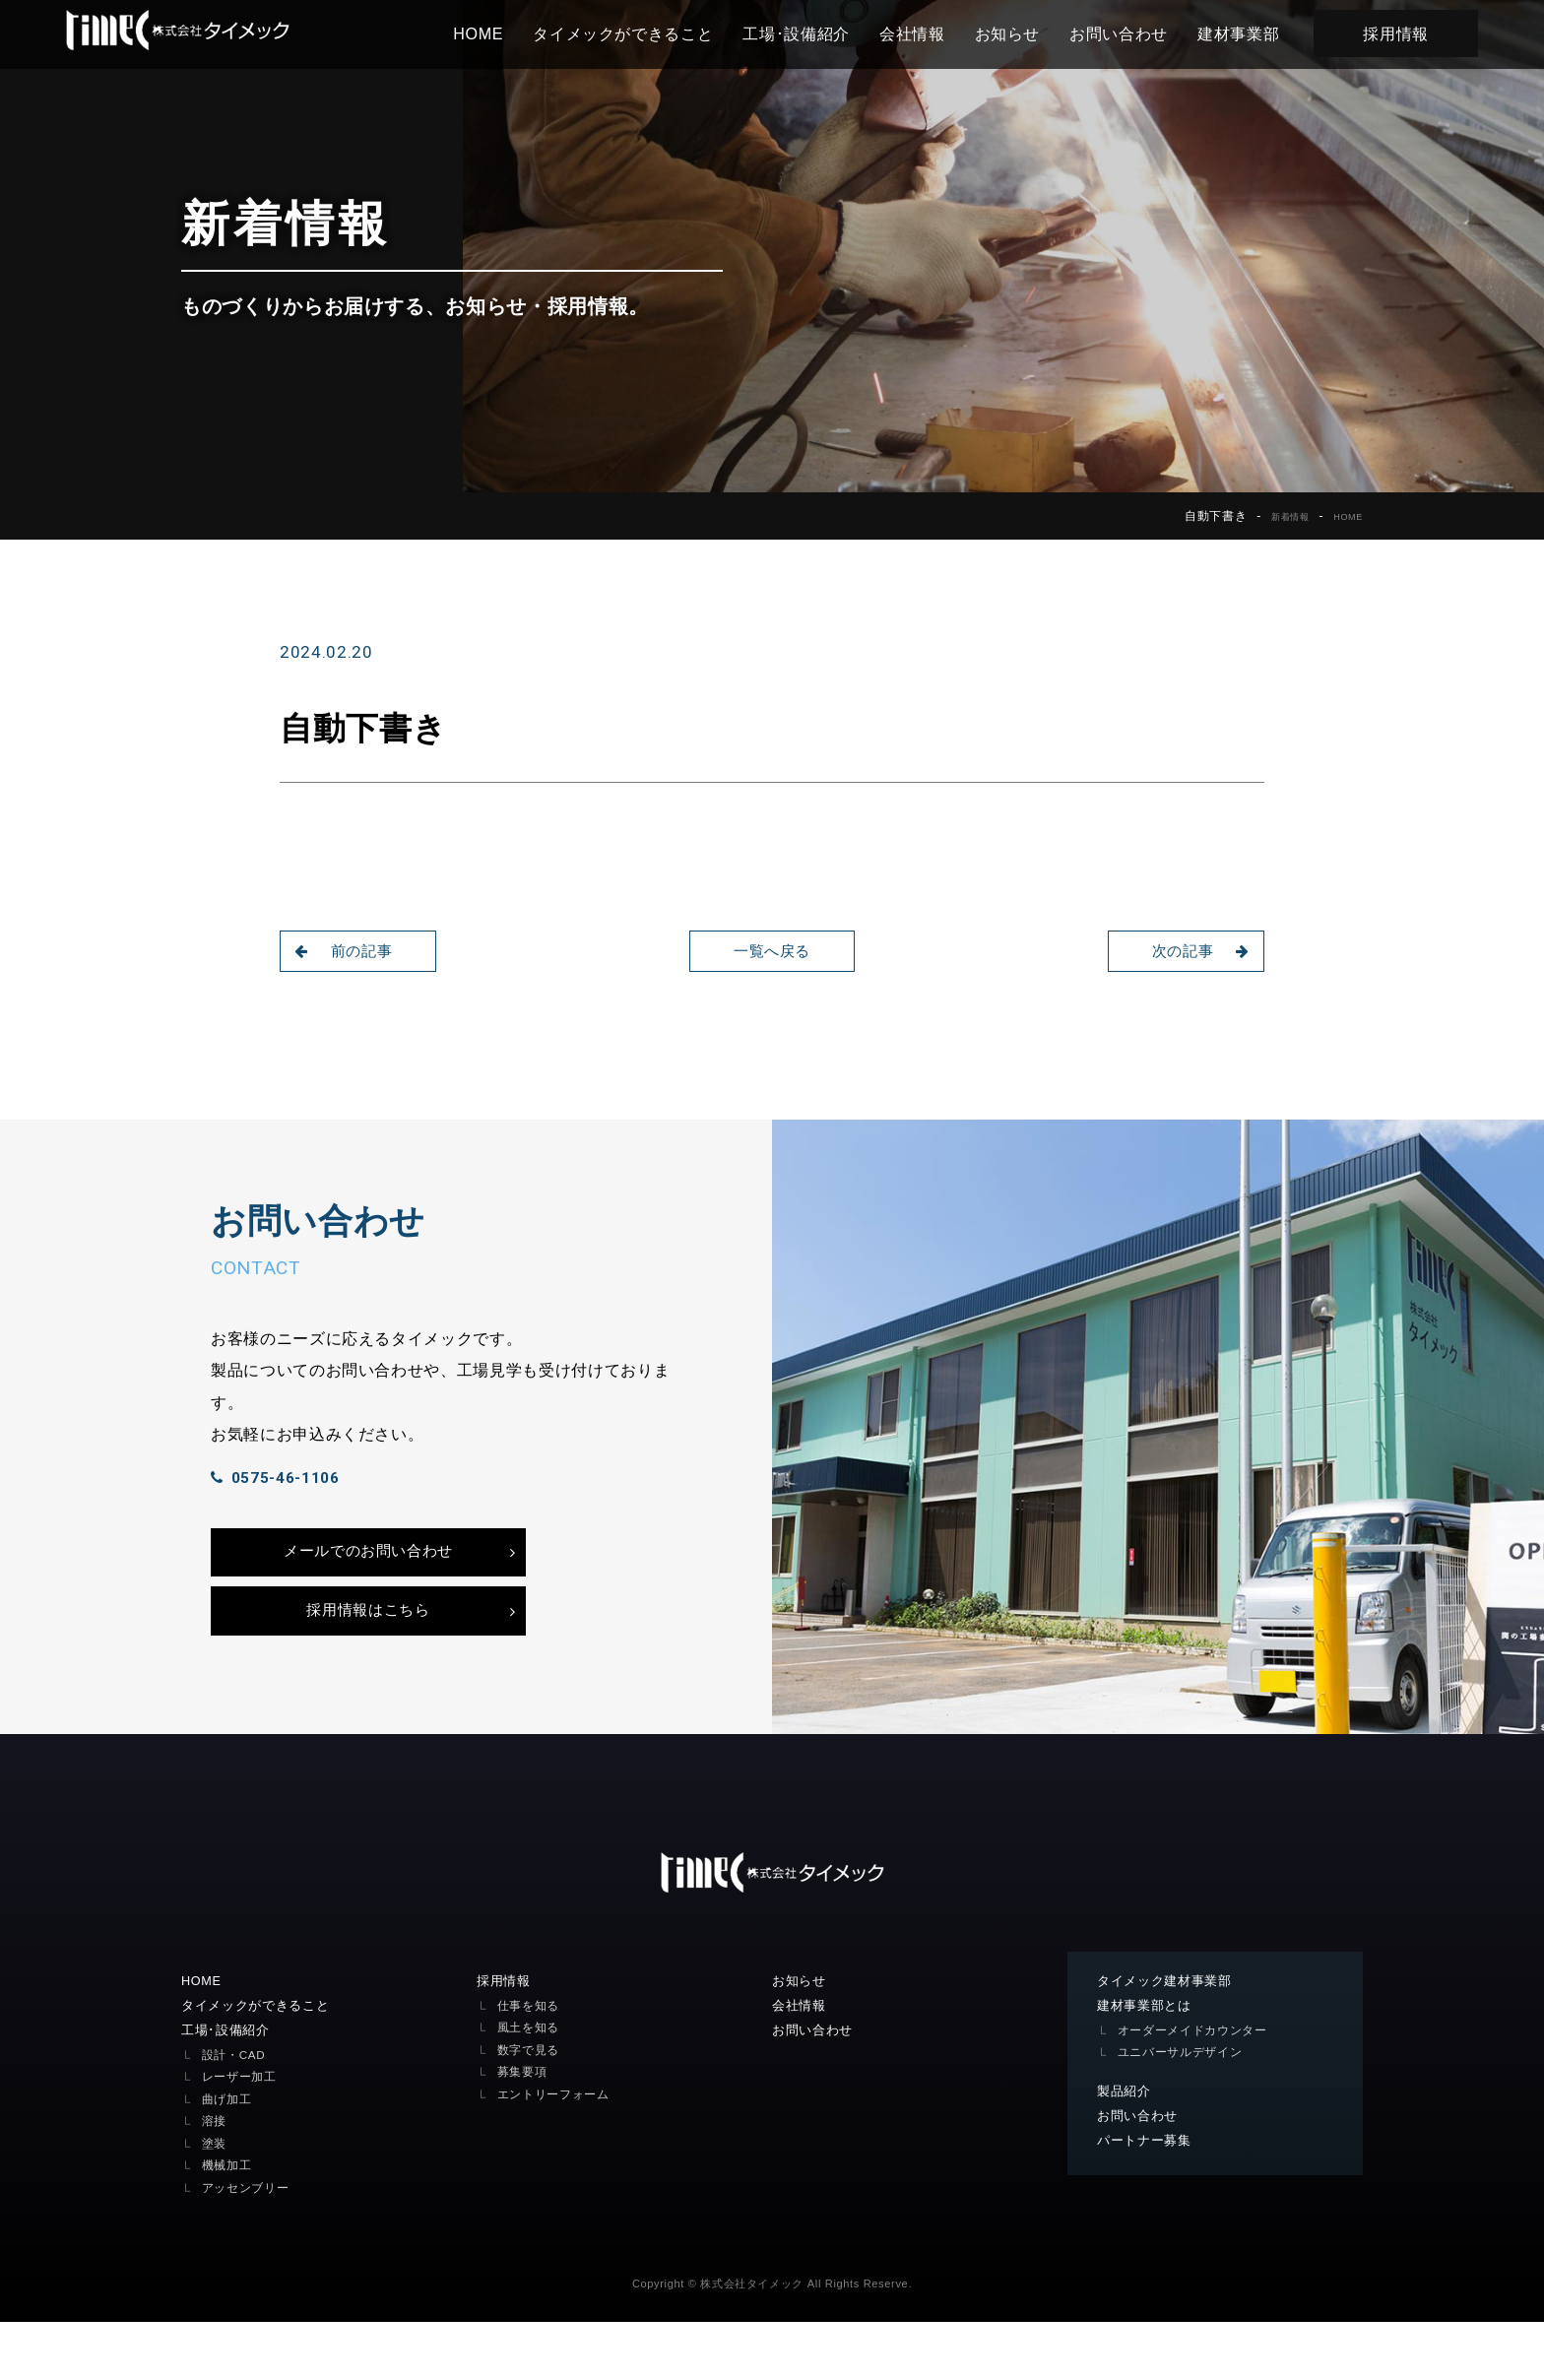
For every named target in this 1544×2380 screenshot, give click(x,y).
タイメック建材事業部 (1169, 2036)
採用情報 (1422, 33)
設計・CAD (236, 2112)
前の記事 (350, 950)
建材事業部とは (1147, 2062)
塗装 (215, 2201)
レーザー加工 (242, 2135)
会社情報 (939, 33)
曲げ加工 (229, 2157)
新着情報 (1276, 516)
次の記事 (1194, 950)
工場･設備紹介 (822, 33)
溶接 (215, 2179)
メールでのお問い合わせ (368, 1592)
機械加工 (229, 2224)
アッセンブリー (249, 2245)
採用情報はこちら (367, 1661)
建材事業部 (1265, 33)
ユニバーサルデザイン (1185, 2109)
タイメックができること (649, 33)
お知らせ (1034, 33)
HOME (505, 33)
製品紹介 (1126, 2148)
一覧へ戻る (771, 950)
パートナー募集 (1147, 2200)
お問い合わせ (1145, 33)
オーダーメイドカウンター (1198, 2087)
